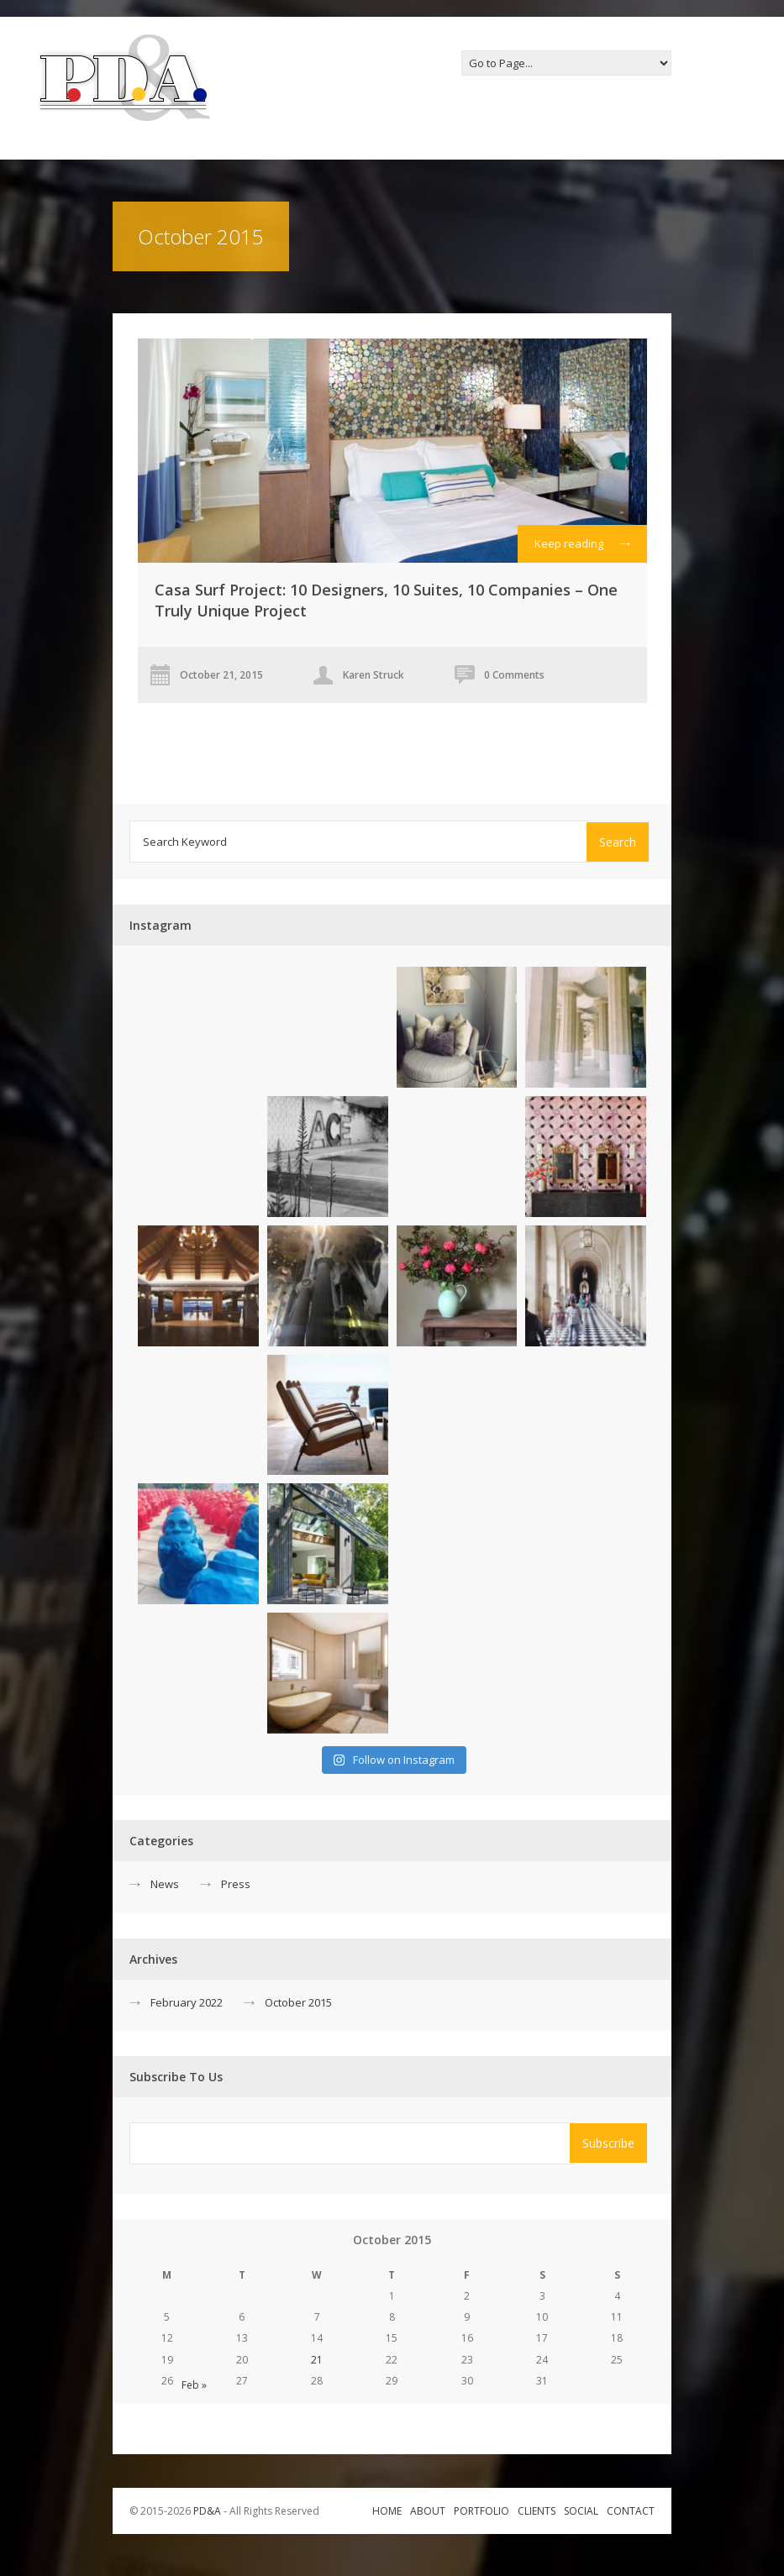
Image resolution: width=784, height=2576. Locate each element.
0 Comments (514, 675)
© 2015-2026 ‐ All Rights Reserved (225, 2511)
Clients (536, 2511)
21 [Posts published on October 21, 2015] (317, 2360)
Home (387, 2511)
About (427, 2511)
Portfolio (481, 2511)
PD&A (207, 2511)
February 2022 (186, 2002)
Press (235, 1883)
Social (581, 2511)
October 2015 (298, 2002)
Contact (631, 2511)
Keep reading (582, 547)
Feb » (194, 2385)
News (164, 1883)
